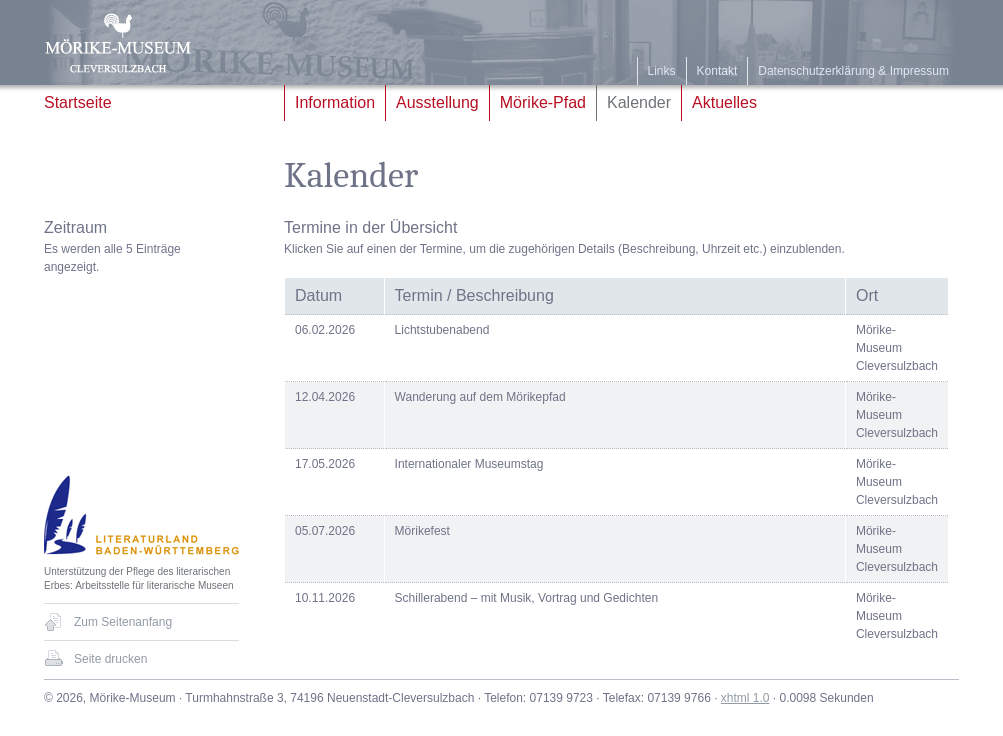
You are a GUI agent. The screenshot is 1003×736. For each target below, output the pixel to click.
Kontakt (717, 71)
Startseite (78, 102)
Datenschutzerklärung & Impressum (853, 71)
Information (335, 102)
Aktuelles (724, 102)
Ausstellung (437, 102)
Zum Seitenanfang (123, 622)
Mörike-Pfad (543, 102)
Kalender (639, 102)
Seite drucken (110, 659)
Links (662, 71)
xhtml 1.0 (745, 698)
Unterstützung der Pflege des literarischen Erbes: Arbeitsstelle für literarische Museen (139, 578)
